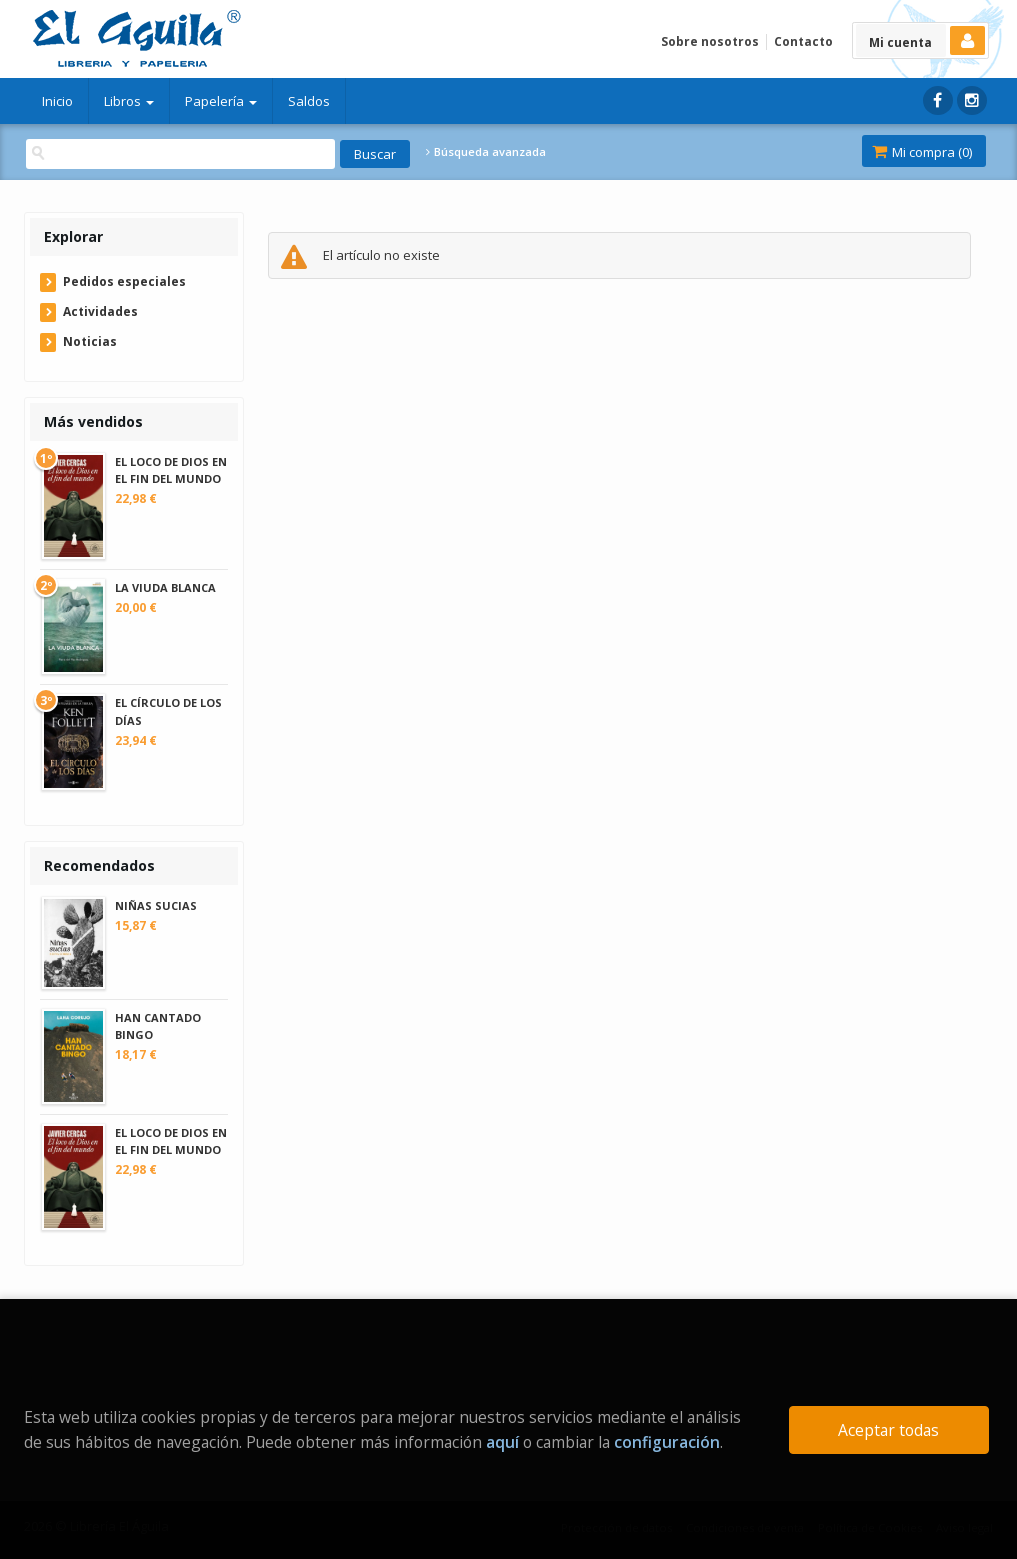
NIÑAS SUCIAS (156, 905)
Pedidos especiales (124, 281)
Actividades (100, 311)
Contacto (803, 41)
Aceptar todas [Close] (888, 1430)
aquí (502, 1442)
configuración (667, 1442)
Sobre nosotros (710, 41)
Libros (129, 101)
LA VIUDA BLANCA (165, 587)
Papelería (221, 101)
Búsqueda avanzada (486, 152)
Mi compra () (922, 152)
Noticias (90, 341)
